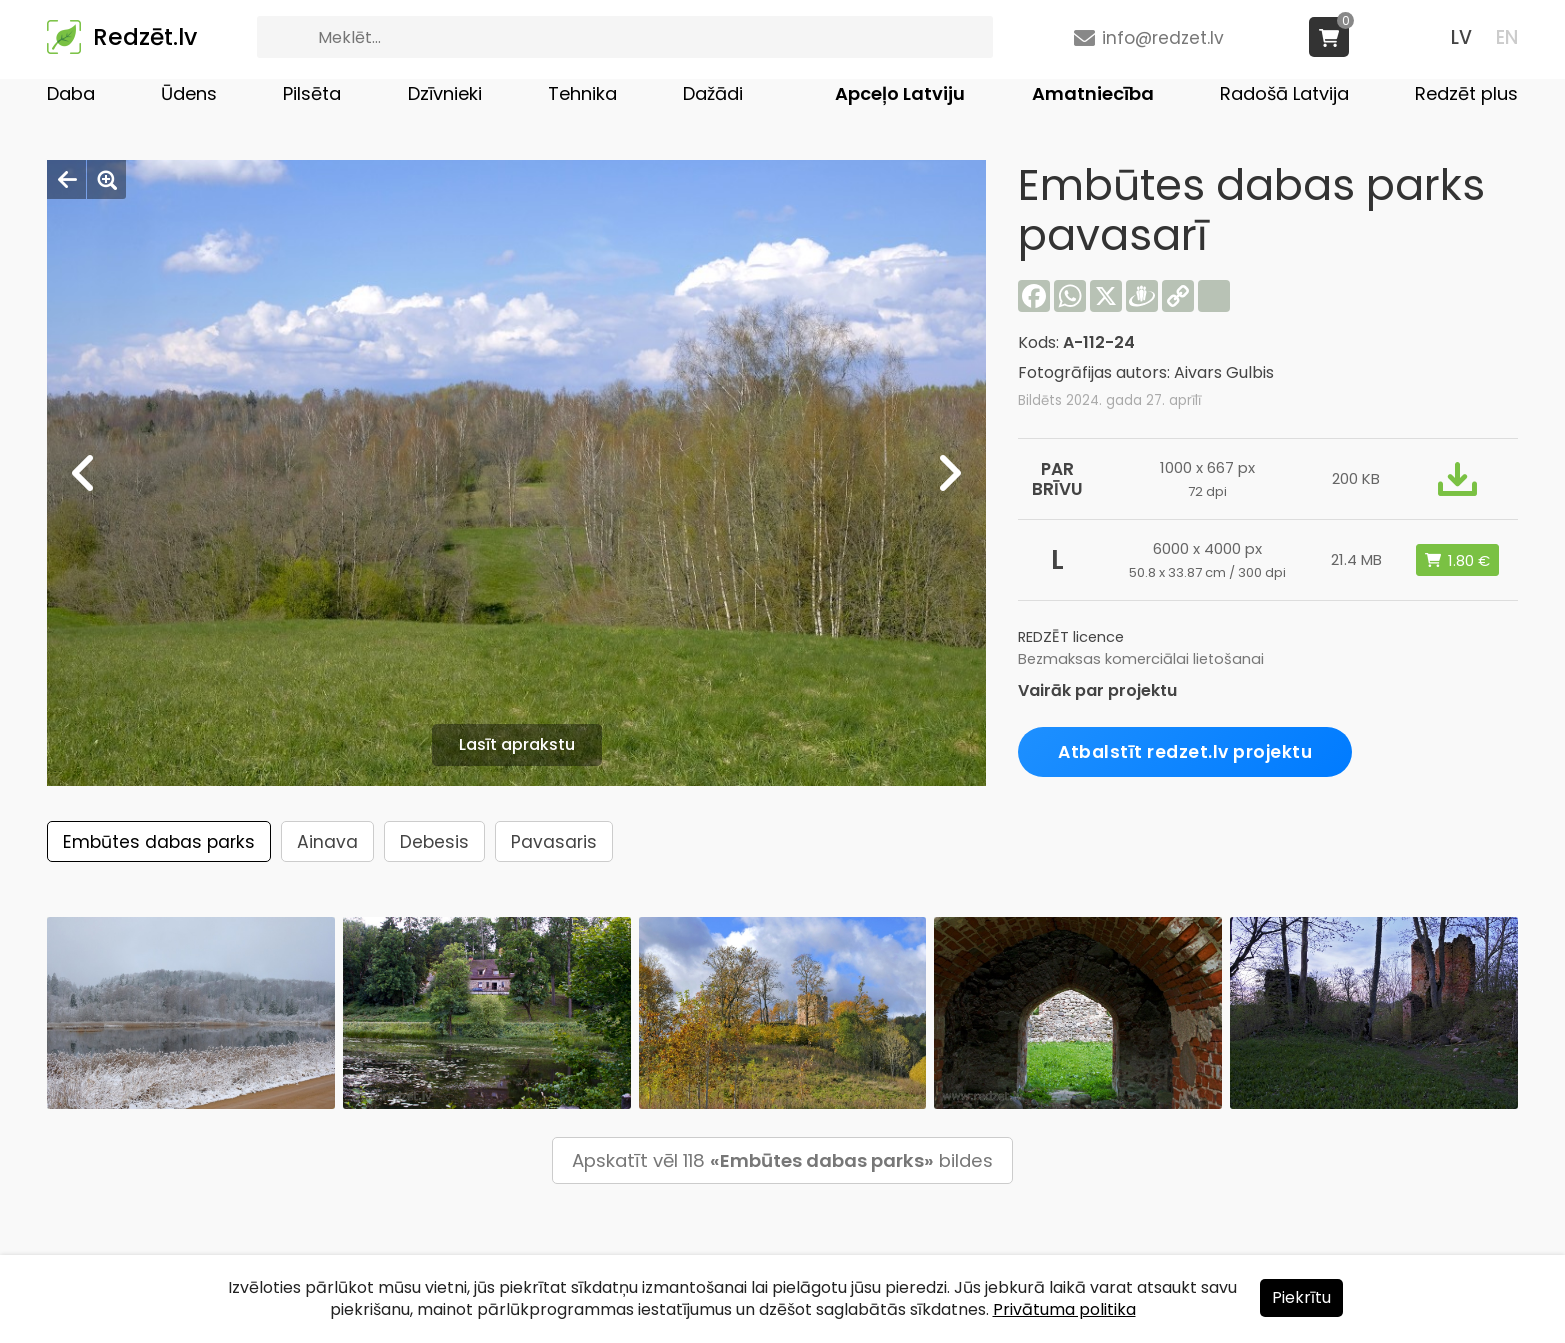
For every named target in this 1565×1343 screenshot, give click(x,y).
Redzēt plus (1466, 93)
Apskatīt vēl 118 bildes (782, 1160)
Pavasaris (554, 842)
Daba (71, 93)
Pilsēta (312, 93)
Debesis (434, 842)
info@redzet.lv (1163, 38)
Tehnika (582, 93)
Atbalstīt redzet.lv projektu (1185, 752)
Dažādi (713, 93)
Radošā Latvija (1284, 93)
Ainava (327, 842)
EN (1507, 37)
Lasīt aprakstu (517, 744)
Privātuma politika (1064, 1309)
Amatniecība (1093, 93)
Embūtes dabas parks (159, 842)
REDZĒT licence (1071, 637)
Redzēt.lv (145, 37)
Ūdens (189, 93)
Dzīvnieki (445, 93)
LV (1461, 37)
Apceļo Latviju (900, 93)
